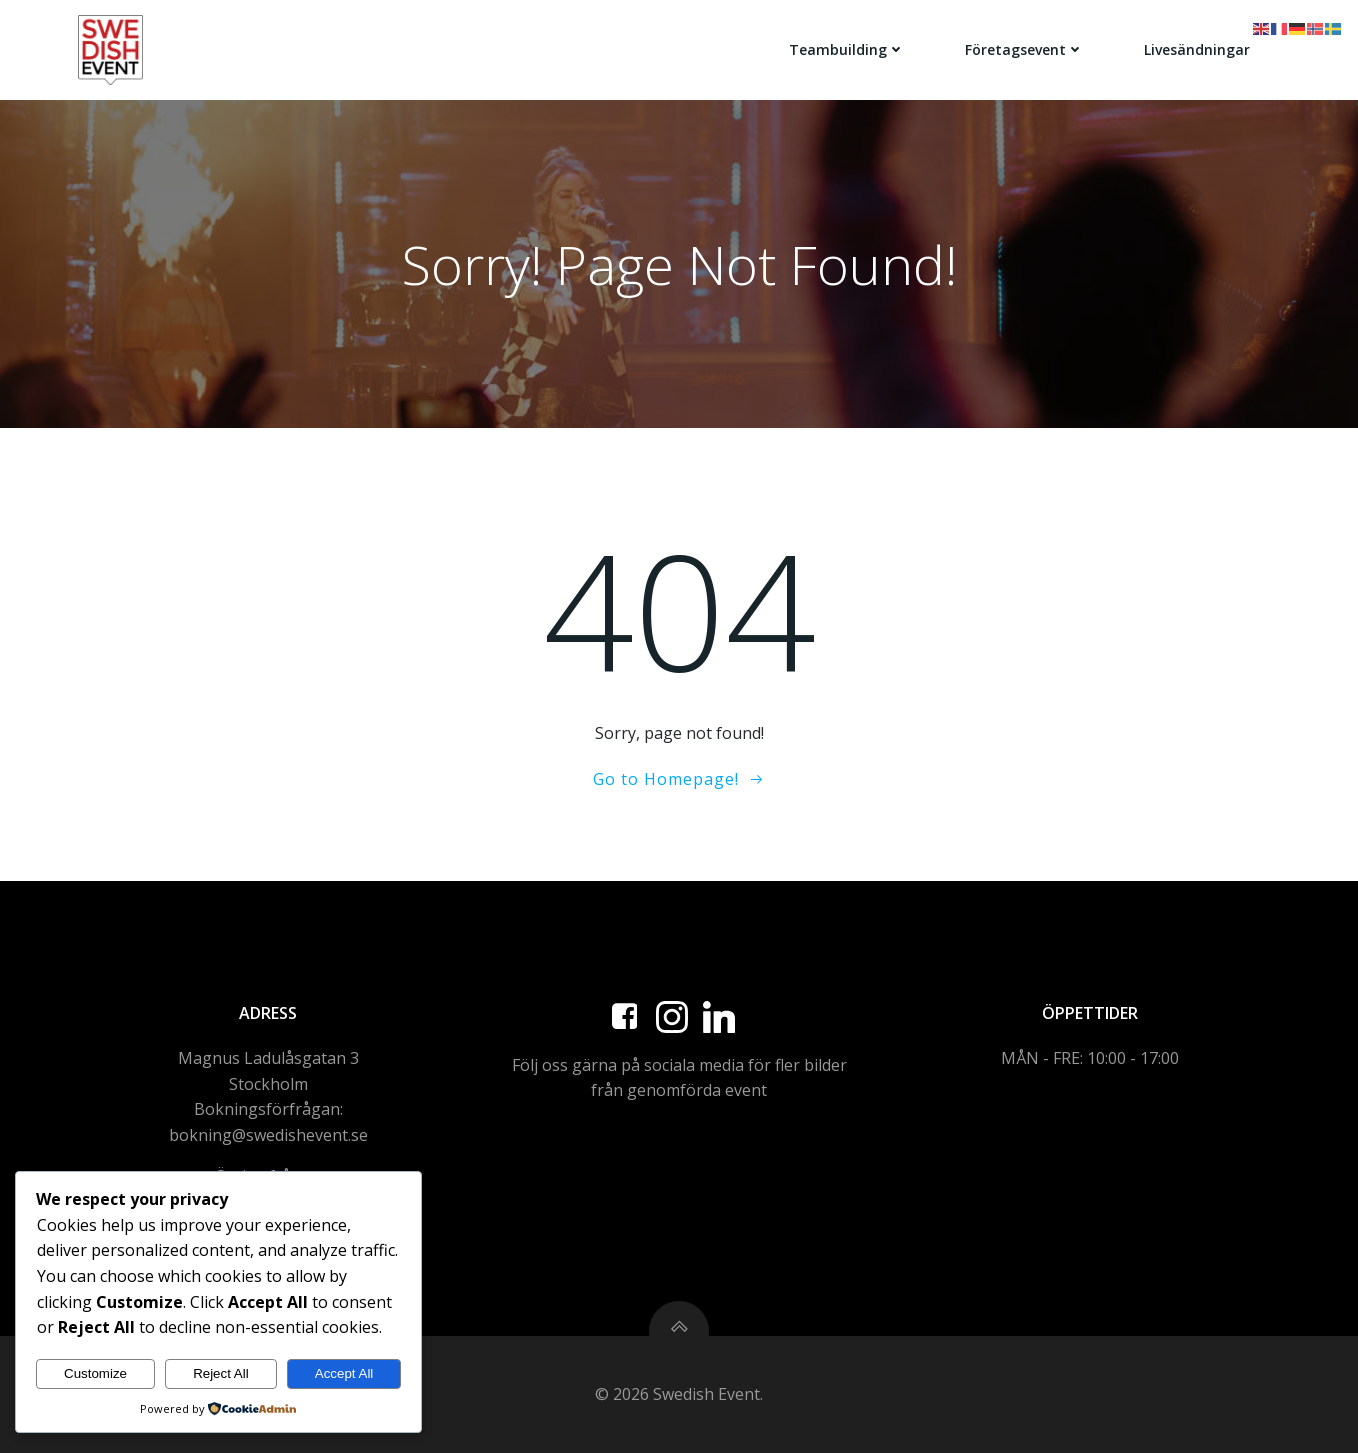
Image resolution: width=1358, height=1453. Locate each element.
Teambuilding (847, 49)
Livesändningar (1197, 49)
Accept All (344, 1373)
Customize (95, 1373)
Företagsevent (1024, 49)
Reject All (221, 1373)
